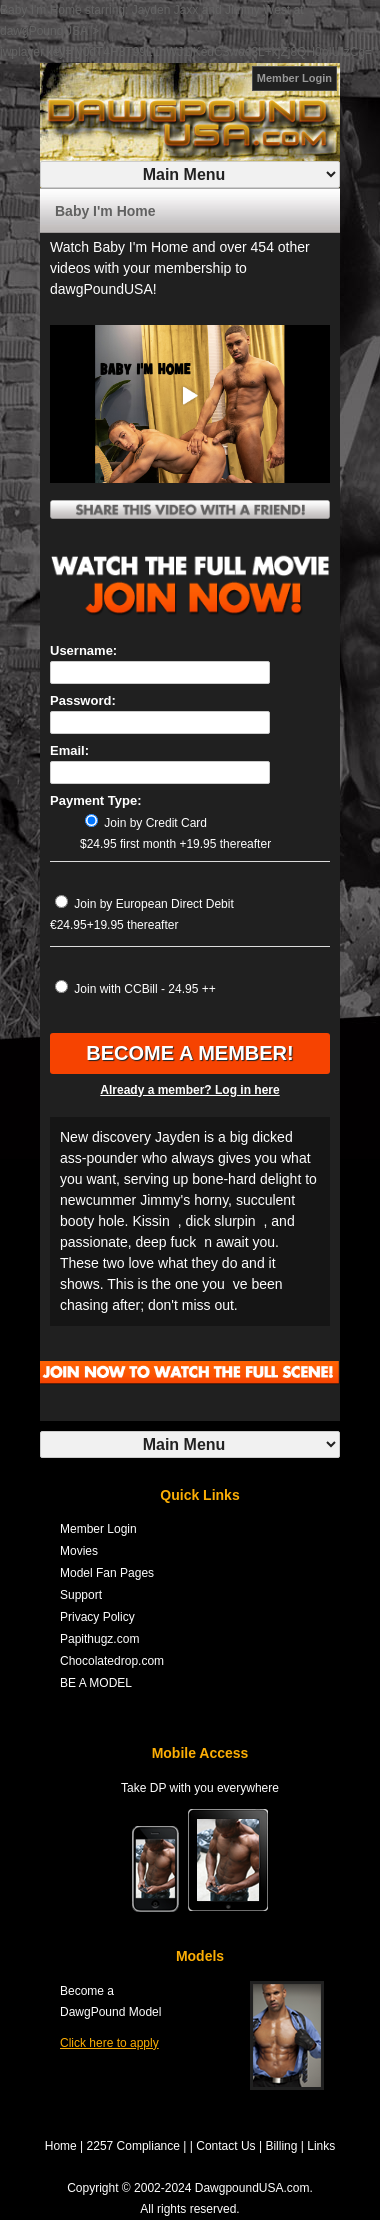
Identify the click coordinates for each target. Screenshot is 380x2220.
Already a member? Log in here (189, 1090)
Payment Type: (96, 800)
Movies (79, 1551)
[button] (190, 396)
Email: (69, 750)
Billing (281, 2146)
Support (81, 1595)
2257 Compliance (133, 2146)
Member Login (294, 78)
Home (61, 2146)
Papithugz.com (99, 1639)
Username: (83, 650)
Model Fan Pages (107, 1573)
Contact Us (225, 2146)
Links (321, 2146)
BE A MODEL (96, 1683)
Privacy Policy (97, 1617)
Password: (83, 700)
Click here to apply (109, 2043)
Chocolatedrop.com (112, 1661)
